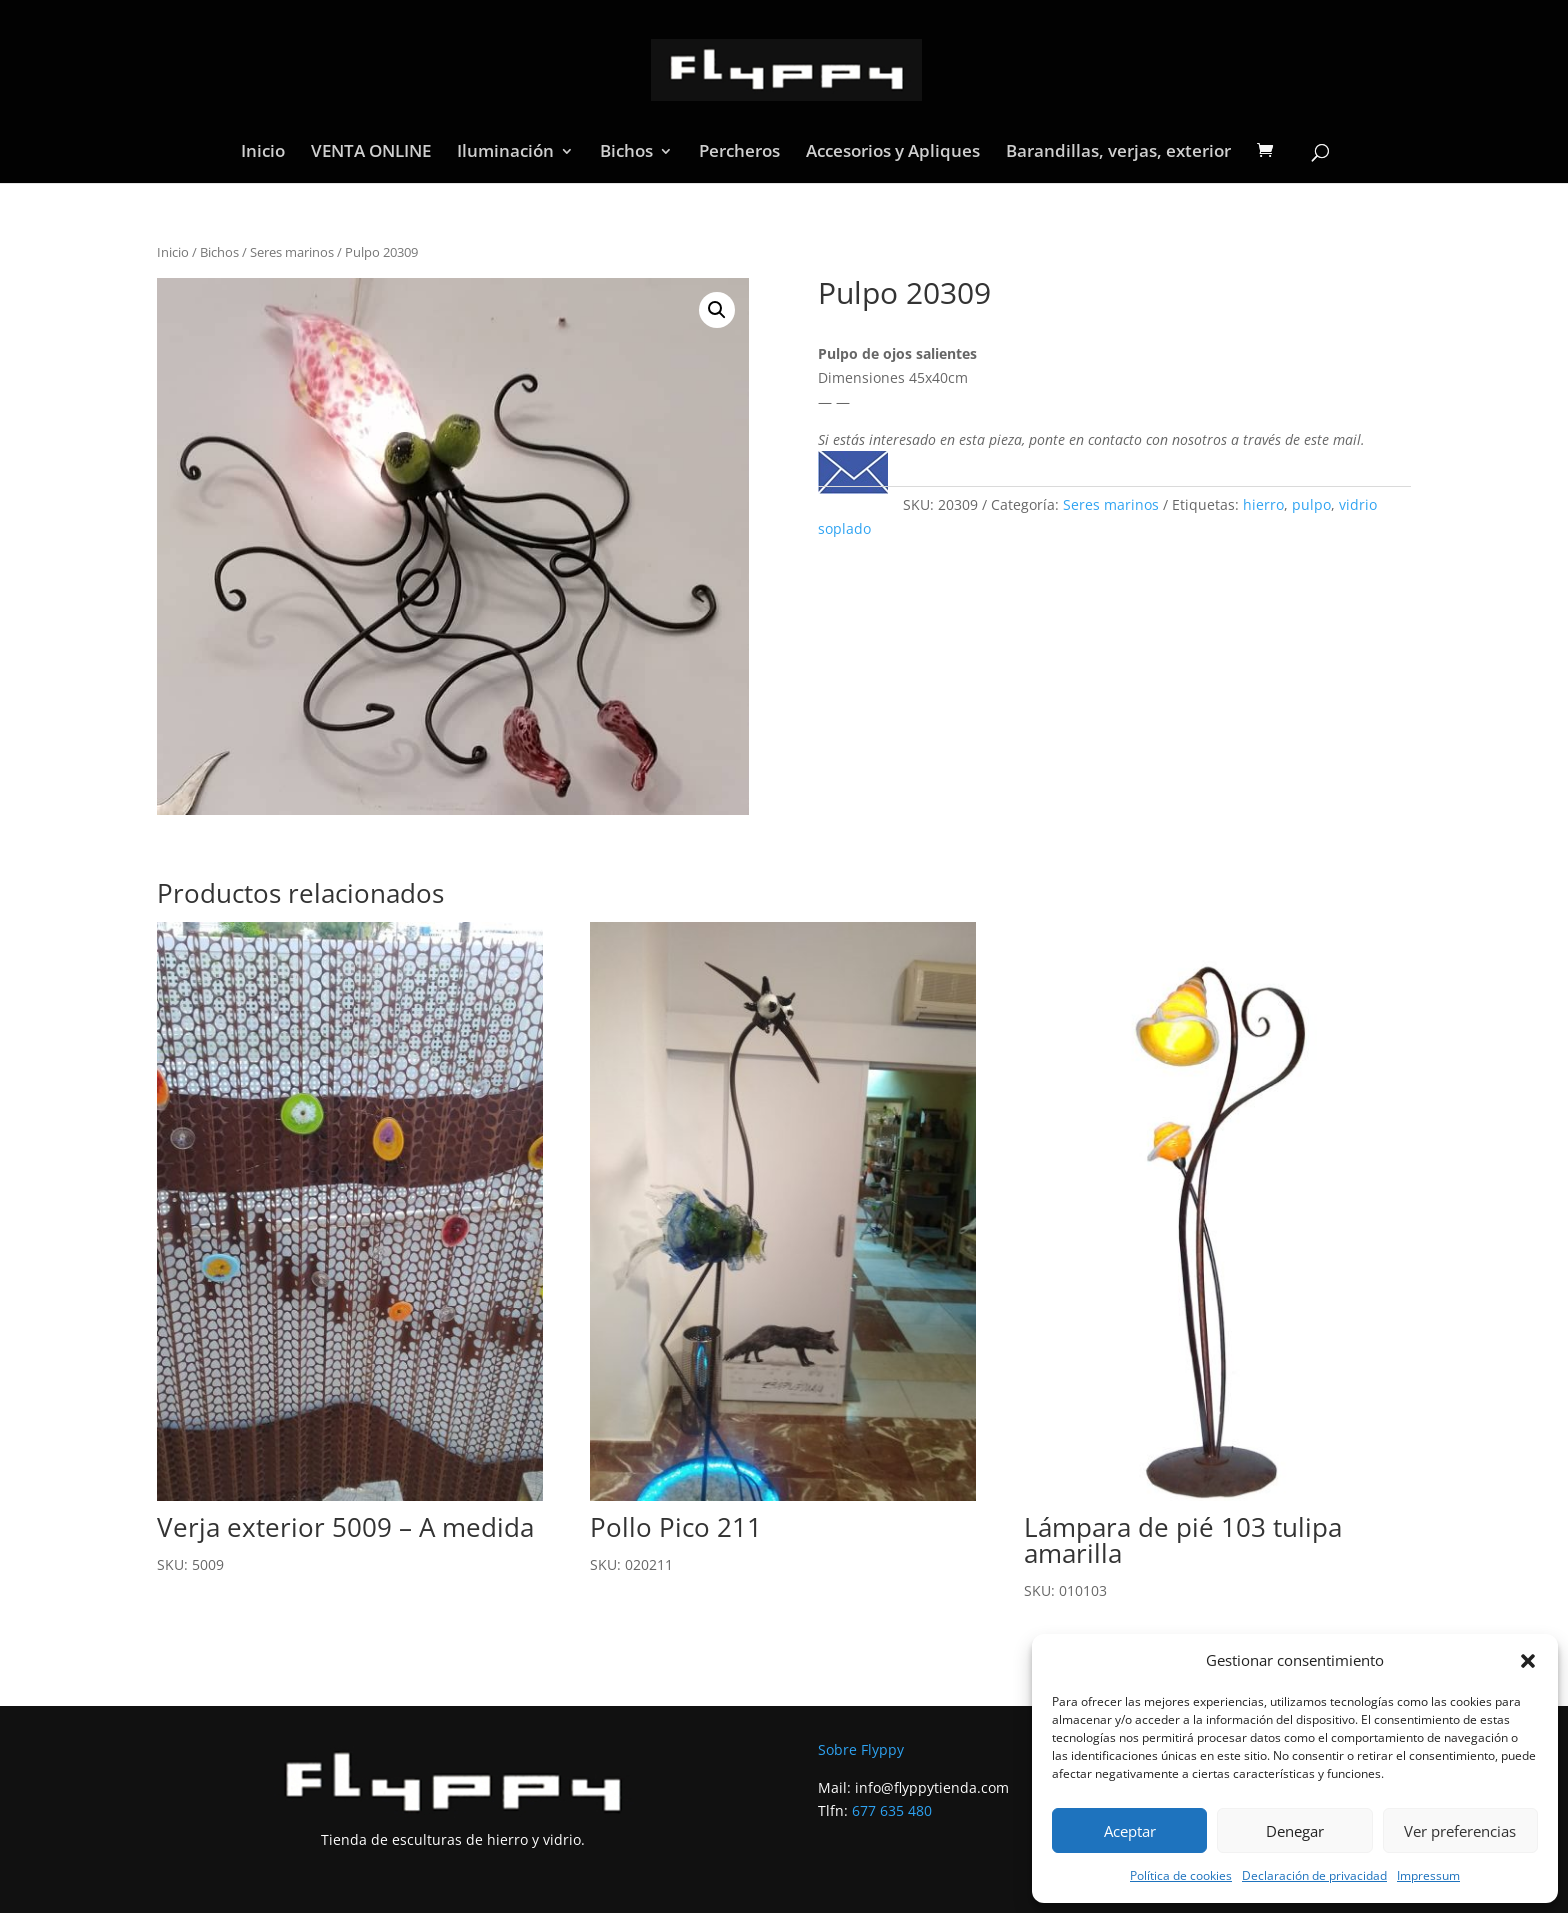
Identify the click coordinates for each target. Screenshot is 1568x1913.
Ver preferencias (1460, 1831)
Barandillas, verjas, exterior (1118, 153)
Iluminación (505, 153)
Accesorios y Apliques (893, 153)
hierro (1263, 504)
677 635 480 (892, 1810)
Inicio (263, 153)
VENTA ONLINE (371, 153)
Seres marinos (292, 252)
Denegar (1295, 1831)
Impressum (1428, 1875)
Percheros (739, 153)
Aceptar (1130, 1831)
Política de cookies (1181, 1875)
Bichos (626, 153)
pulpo (1311, 504)
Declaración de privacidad (1314, 1875)
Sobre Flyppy (861, 1749)
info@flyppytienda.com (932, 1787)
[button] (1528, 1661)
